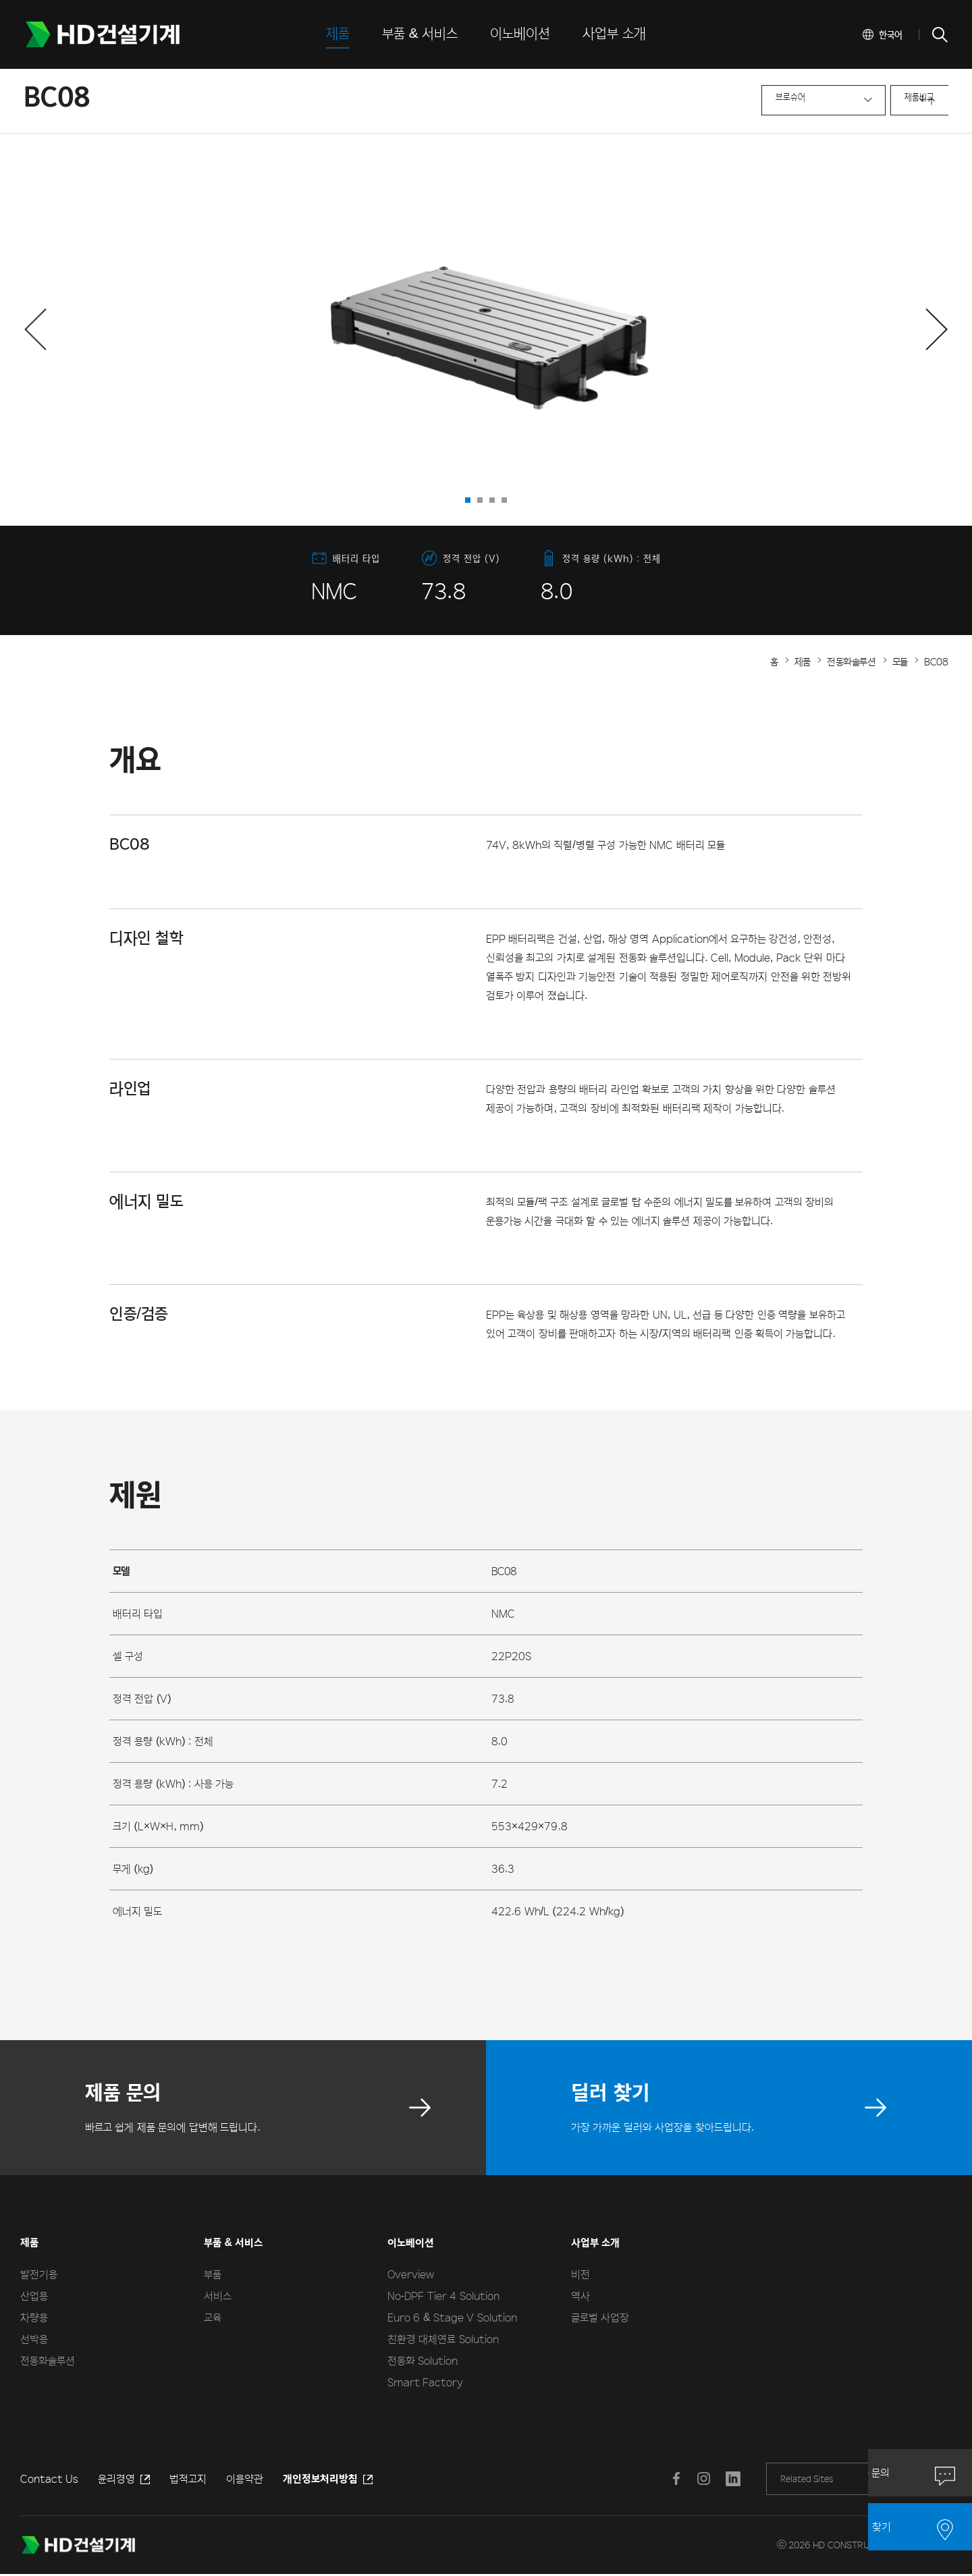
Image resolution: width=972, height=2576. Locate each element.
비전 (580, 2274)
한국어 (890, 34)
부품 (212, 2274)
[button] (35, 329)
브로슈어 (712, 102)
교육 (212, 2317)
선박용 (34, 2339)
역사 (580, 2295)
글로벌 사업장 (600, 2317)
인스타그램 (700, 2479)
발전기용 (38, 2274)
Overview (410, 2274)
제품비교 (848, 102)
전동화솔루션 (47, 2360)
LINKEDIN (727, 2479)
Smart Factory (425, 2382)
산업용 (34, 2295)
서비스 (218, 2295)
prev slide (248, 330)
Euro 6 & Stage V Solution (452, 2317)
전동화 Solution (422, 2360)
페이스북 (673, 2479)
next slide (724, 330)
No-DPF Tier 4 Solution (443, 2295)
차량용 (34, 2317)
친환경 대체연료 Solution (443, 2339)
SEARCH (939, 34)
